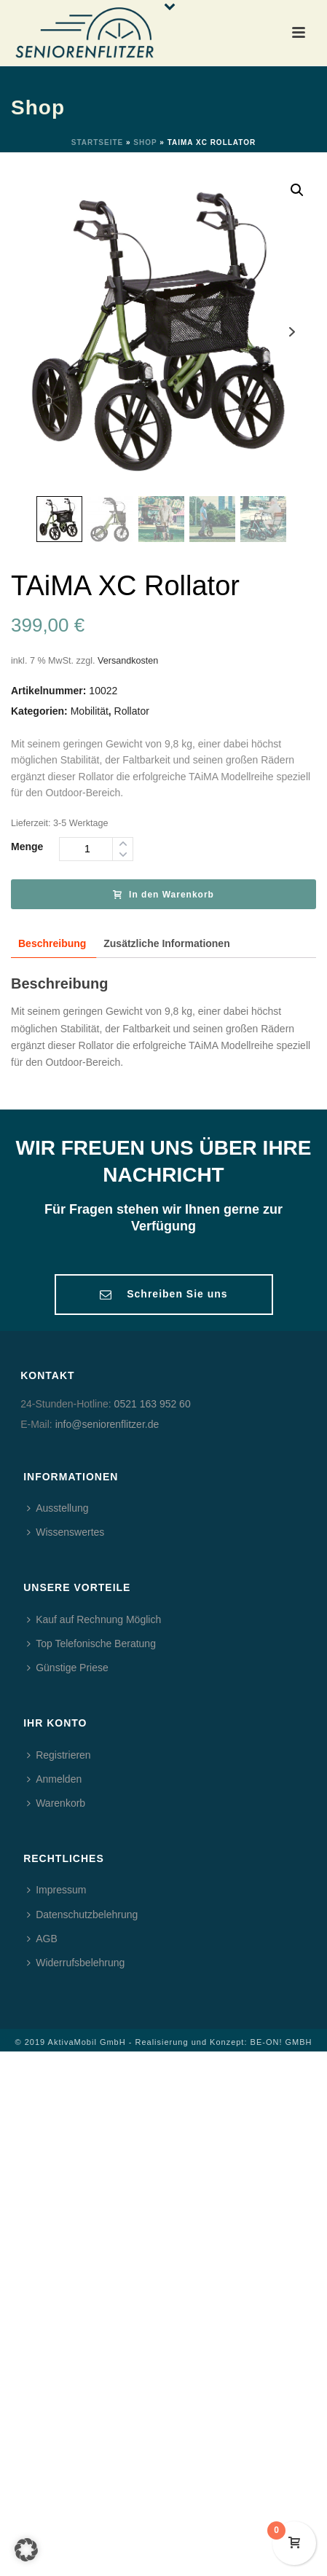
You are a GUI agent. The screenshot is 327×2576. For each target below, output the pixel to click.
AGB (42, 1938)
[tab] (52, 944)
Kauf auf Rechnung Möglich (94, 1619)
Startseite (97, 142)
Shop (145, 142)
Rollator (131, 711)
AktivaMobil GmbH (87, 2042)
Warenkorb (56, 1803)
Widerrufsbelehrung (76, 1962)
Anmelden (54, 1779)
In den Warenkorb (163, 895)
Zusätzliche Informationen (166, 943)
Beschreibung (52, 943)
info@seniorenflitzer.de (107, 1424)
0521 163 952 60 (152, 1404)
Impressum (56, 1890)
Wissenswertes (65, 1532)
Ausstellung (57, 1508)
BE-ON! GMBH (281, 2042)
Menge (27, 846)
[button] (26, 2550)
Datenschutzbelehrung (82, 1914)
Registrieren (58, 1755)
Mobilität (90, 711)
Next (291, 331)
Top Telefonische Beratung (91, 1643)
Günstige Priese (68, 1667)
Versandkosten (128, 661)
